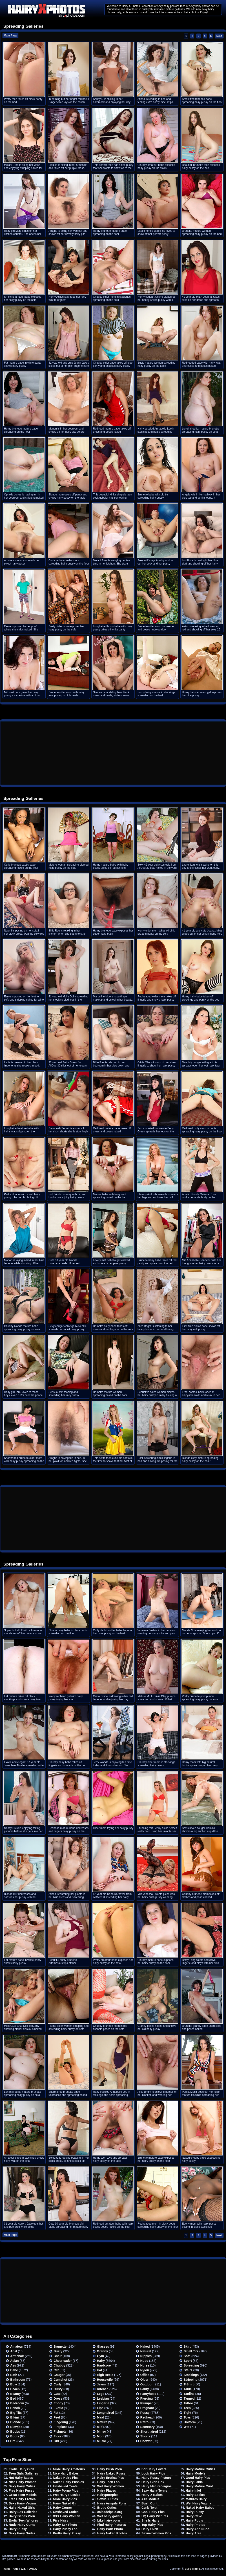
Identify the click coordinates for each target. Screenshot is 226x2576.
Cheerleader (63, 2360)
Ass (13, 2365)
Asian (14, 2360)
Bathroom (17, 2379)
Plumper (146, 2403)
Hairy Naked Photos (112, 2533)
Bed (13, 2398)
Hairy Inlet (193, 2490)
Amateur (16, 2346)
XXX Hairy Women (66, 2516)
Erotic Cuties (107, 2507)
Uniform (190, 2422)
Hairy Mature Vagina (157, 2486)
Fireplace (60, 2427)
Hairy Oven (150, 2529)
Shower (146, 2441)
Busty (58, 2351)
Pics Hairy (60, 2520)
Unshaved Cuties (66, 2512)
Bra (13, 2441)
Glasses (103, 2346)
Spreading (191, 2365)
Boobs (15, 2431)
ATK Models (150, 2499)
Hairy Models (195, 2473)
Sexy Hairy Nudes (22, 2533)
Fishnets (60, 2431)
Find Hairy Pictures (111, 2525)
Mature (102, 2422)
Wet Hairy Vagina (198, 2503)
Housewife (105, 2379)
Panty (144, 2389)
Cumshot (60, 2379)
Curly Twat (149, 2507)
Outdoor (146, 2384)
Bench (15, 2408)
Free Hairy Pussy (21, 2490)
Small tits (191, 2351)
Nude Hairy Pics (65, 2499)
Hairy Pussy (18, 2529)
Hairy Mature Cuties (200, 2469)
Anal (13, 2351)
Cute (57, 2394)
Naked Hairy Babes (200, 2507)
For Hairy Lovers (154, 2469)
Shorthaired (149, 2431)
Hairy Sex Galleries (23, 2512)
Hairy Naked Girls (22, 2507)
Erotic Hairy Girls (21, 2469)
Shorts (145, 2436)
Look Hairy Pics (153, 2473)
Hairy (101, 2360)
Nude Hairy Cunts (22, 2525)
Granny (102, 2351)
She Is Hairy (151, 2520)
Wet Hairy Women (110, 2486)
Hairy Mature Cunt (199, 2486)
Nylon (144, 2370)
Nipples (146, 2356)
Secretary (147, 2427)
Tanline (189, 2394)
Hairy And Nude (197, 2529)
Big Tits (16, 2412)
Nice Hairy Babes (66, 2473)
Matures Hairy (196, 2499)
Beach (15, 2389)
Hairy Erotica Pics (110, 2477)
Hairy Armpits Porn (111, 2503)
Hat (99, 2370)
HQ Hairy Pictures (155, 2516)
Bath (13, 2375)
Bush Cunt (149, 2503)
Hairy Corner (62, 2507)
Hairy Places (106, 2490)
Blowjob (16, 2427)
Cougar (59, 2375)
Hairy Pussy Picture (156, 2477)
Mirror (101, 2431)
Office (144, 2375)
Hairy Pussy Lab (65, 2529)
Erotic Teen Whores (23, 2520)
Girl (56, 2441)
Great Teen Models (23, 2495)
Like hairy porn (108, 2520)
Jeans (101, 2384)
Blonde (15, 2422)
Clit (56, 2370)
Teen (187, 2408)
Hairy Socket (195, 2495)
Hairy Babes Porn (22, 2516)
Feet (57, 2417)
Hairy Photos (195, 2525)
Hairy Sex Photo (65, 2525)
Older (144, 2379)
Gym (100, 2356)
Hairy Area (194, 2533)
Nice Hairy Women (22, 2482)
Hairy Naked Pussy (111, 2473)
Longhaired (105, 2412)
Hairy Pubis (194, 2520)
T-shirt (189, 2384)
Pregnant (147, 2408)
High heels (105, 2375)
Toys (187, 2417)
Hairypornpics (107, 2495)
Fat (56, 2412)
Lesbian (103, 2398)
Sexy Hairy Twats (154, 2490)
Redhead (147, 2417)
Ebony (58, 2403)
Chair (58, 2356)
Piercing (146, 2398)
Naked (145, 2346)
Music (101, 2441)
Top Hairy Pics (152, 2525)
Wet (186, 2427)
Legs (100, 2394)
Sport (188, 2360)
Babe (14, 2370)
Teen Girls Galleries (23, 2473)
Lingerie (103, 2403)
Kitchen (103, 2389)
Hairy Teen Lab (108, 2482)
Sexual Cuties (107, 2499)
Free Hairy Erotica (22, 2499)
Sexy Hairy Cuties (22, 2486)
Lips (100, 2408)
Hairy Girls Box (153, 2482)
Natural (145, 2351)
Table (188, 2389)
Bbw (13, 2384)
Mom (100, 2436)
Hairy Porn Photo (110, 2529)
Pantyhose (148, 2394)
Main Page (10, 35)
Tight (187, 2412)
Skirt (187, 2346)
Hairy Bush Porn (109, 2469)
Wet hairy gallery (109, 2516)
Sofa (187, 2356)
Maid (100, 2417)
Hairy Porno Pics (65, 2490)
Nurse (144, 2365)
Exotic (58, 2408)
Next (219, 36)
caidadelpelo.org (109, 2512)
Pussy (145, 2412)
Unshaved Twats (65, 2486)
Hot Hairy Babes (21, 2477)
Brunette (60, 2346)
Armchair (17, 2356)
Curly (58, 2384)
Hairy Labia (194, 2482)
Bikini (14, 2417)
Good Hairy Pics (198, 2477)
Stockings (191, 2375)
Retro (144, 2422)
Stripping (190, 2379)
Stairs (188, 2370)
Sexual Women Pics (156, 2533)
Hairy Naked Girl (65, 2503)
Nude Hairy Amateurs (69, 2469)
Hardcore (104, 2365)
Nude (144, 2360)
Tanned (189, 2398)
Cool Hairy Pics (153, 2512)
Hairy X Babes (152, 2495)
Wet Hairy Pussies (66, 2495)
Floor (58, 2436)
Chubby (59, 2365)
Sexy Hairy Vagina (22, 2503)
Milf (99, 2427)
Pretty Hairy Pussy (67, 2533)
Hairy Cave (194, 2516)
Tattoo (188, 2403)
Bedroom (17, 2403)
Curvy (58, 2389)
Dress (58, 2398)
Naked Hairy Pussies (68, 2482)
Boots (14, 2436)
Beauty (15, 2394)
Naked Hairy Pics (66, 2477)
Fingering (61, 2422)
